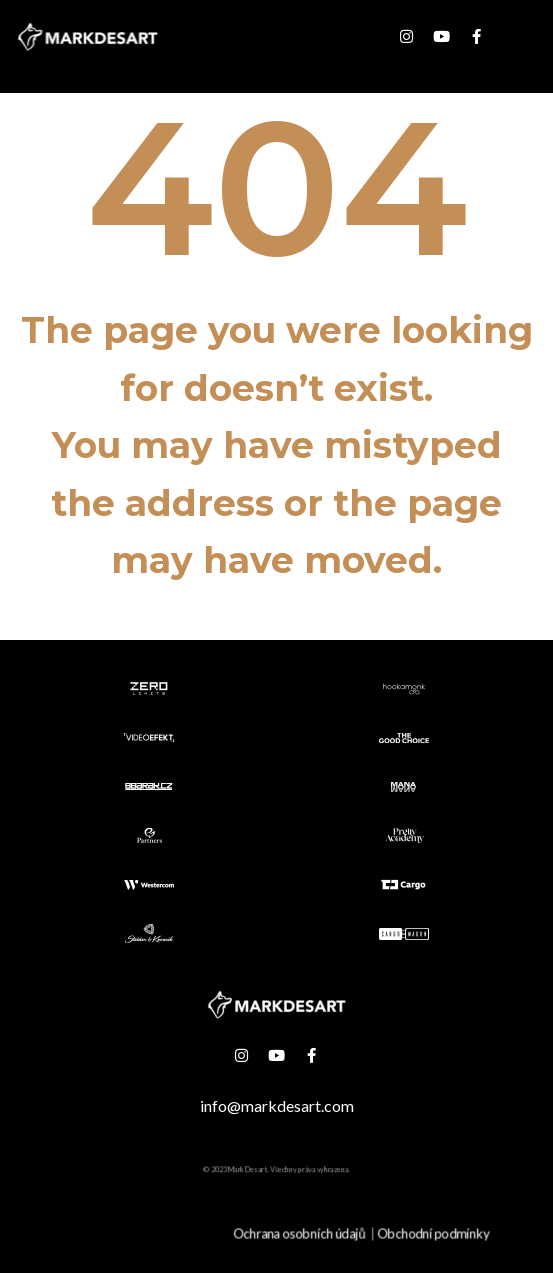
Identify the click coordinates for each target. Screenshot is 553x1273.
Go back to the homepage (276, 624)
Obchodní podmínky (433, 1233)
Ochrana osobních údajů (300, 1233)
